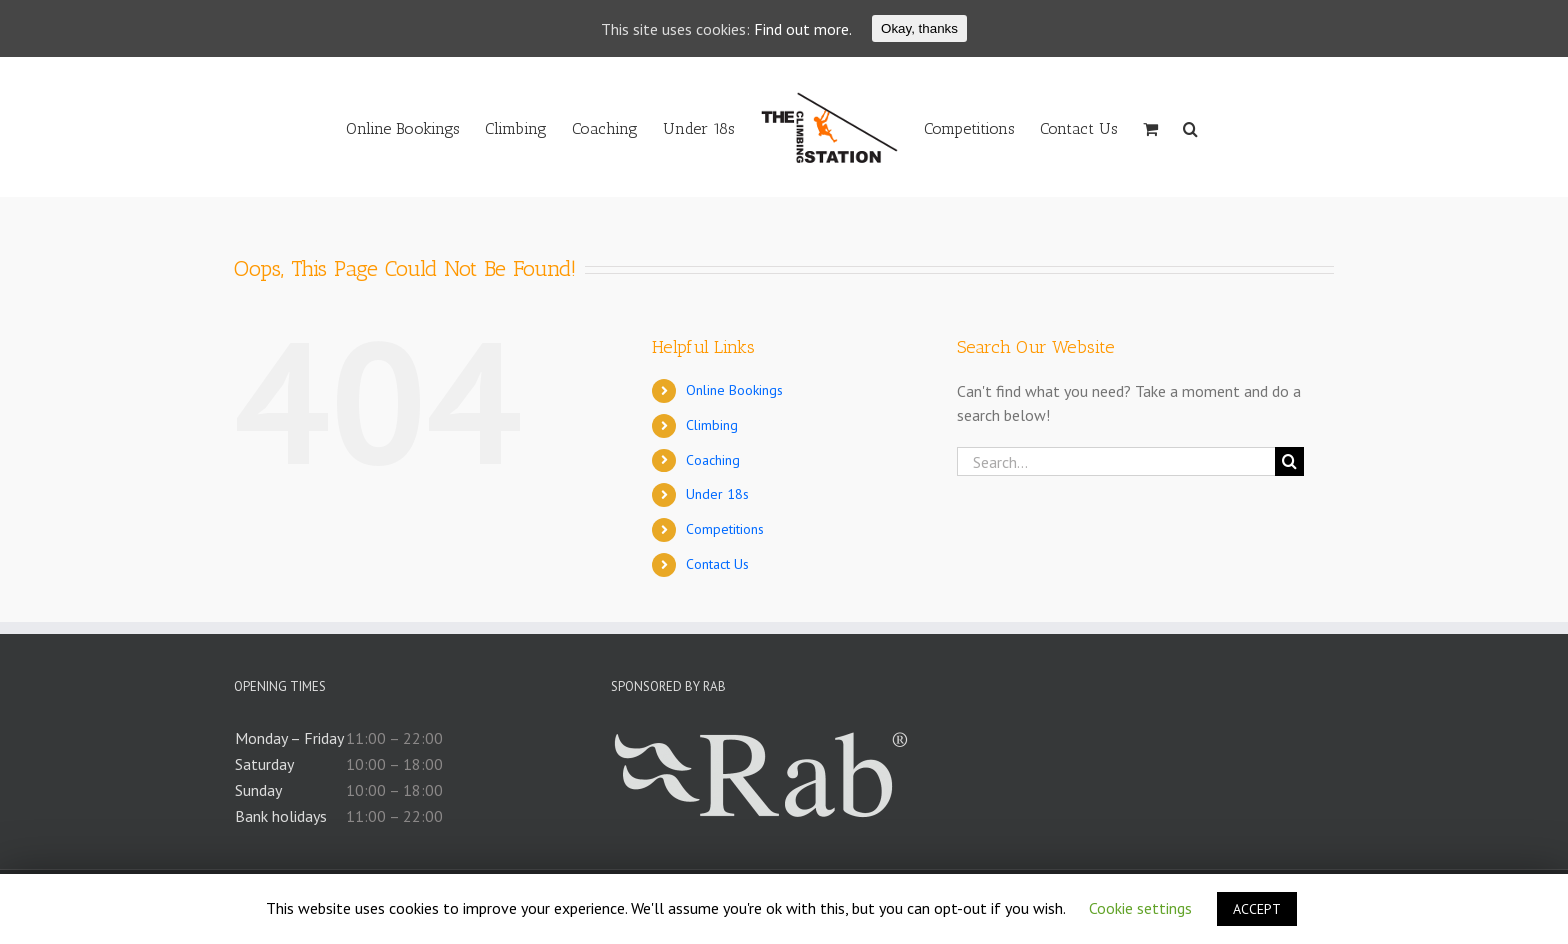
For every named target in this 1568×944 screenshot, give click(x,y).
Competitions (725, 529)
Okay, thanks (919, 28)
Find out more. (803, 29)
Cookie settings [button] (1140, 908)
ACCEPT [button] (1257, 909)
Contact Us (717, 564)
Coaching (713, 460)
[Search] (1190, 127)
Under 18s (717, 494)
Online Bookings (734, 390)
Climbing (712, 425)
